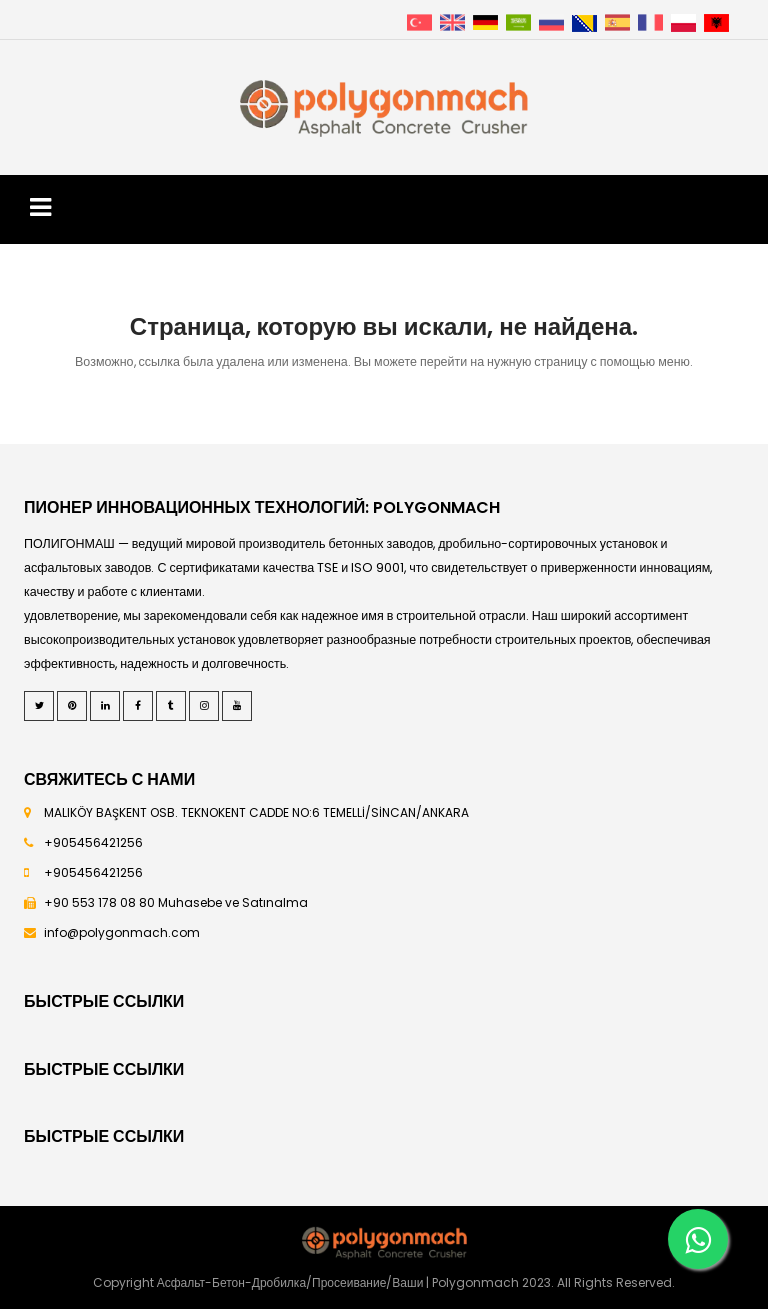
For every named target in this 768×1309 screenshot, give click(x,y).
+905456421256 (93, 842)
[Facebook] (138, 706)
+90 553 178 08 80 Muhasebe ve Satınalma (176, 902)
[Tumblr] (171, 706)
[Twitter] (39, 706)
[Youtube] (237, 706)
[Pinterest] (72, 706)
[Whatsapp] (698, 1239)
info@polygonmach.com (122, 932)
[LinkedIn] (105, 706)
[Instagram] (204, 706)
